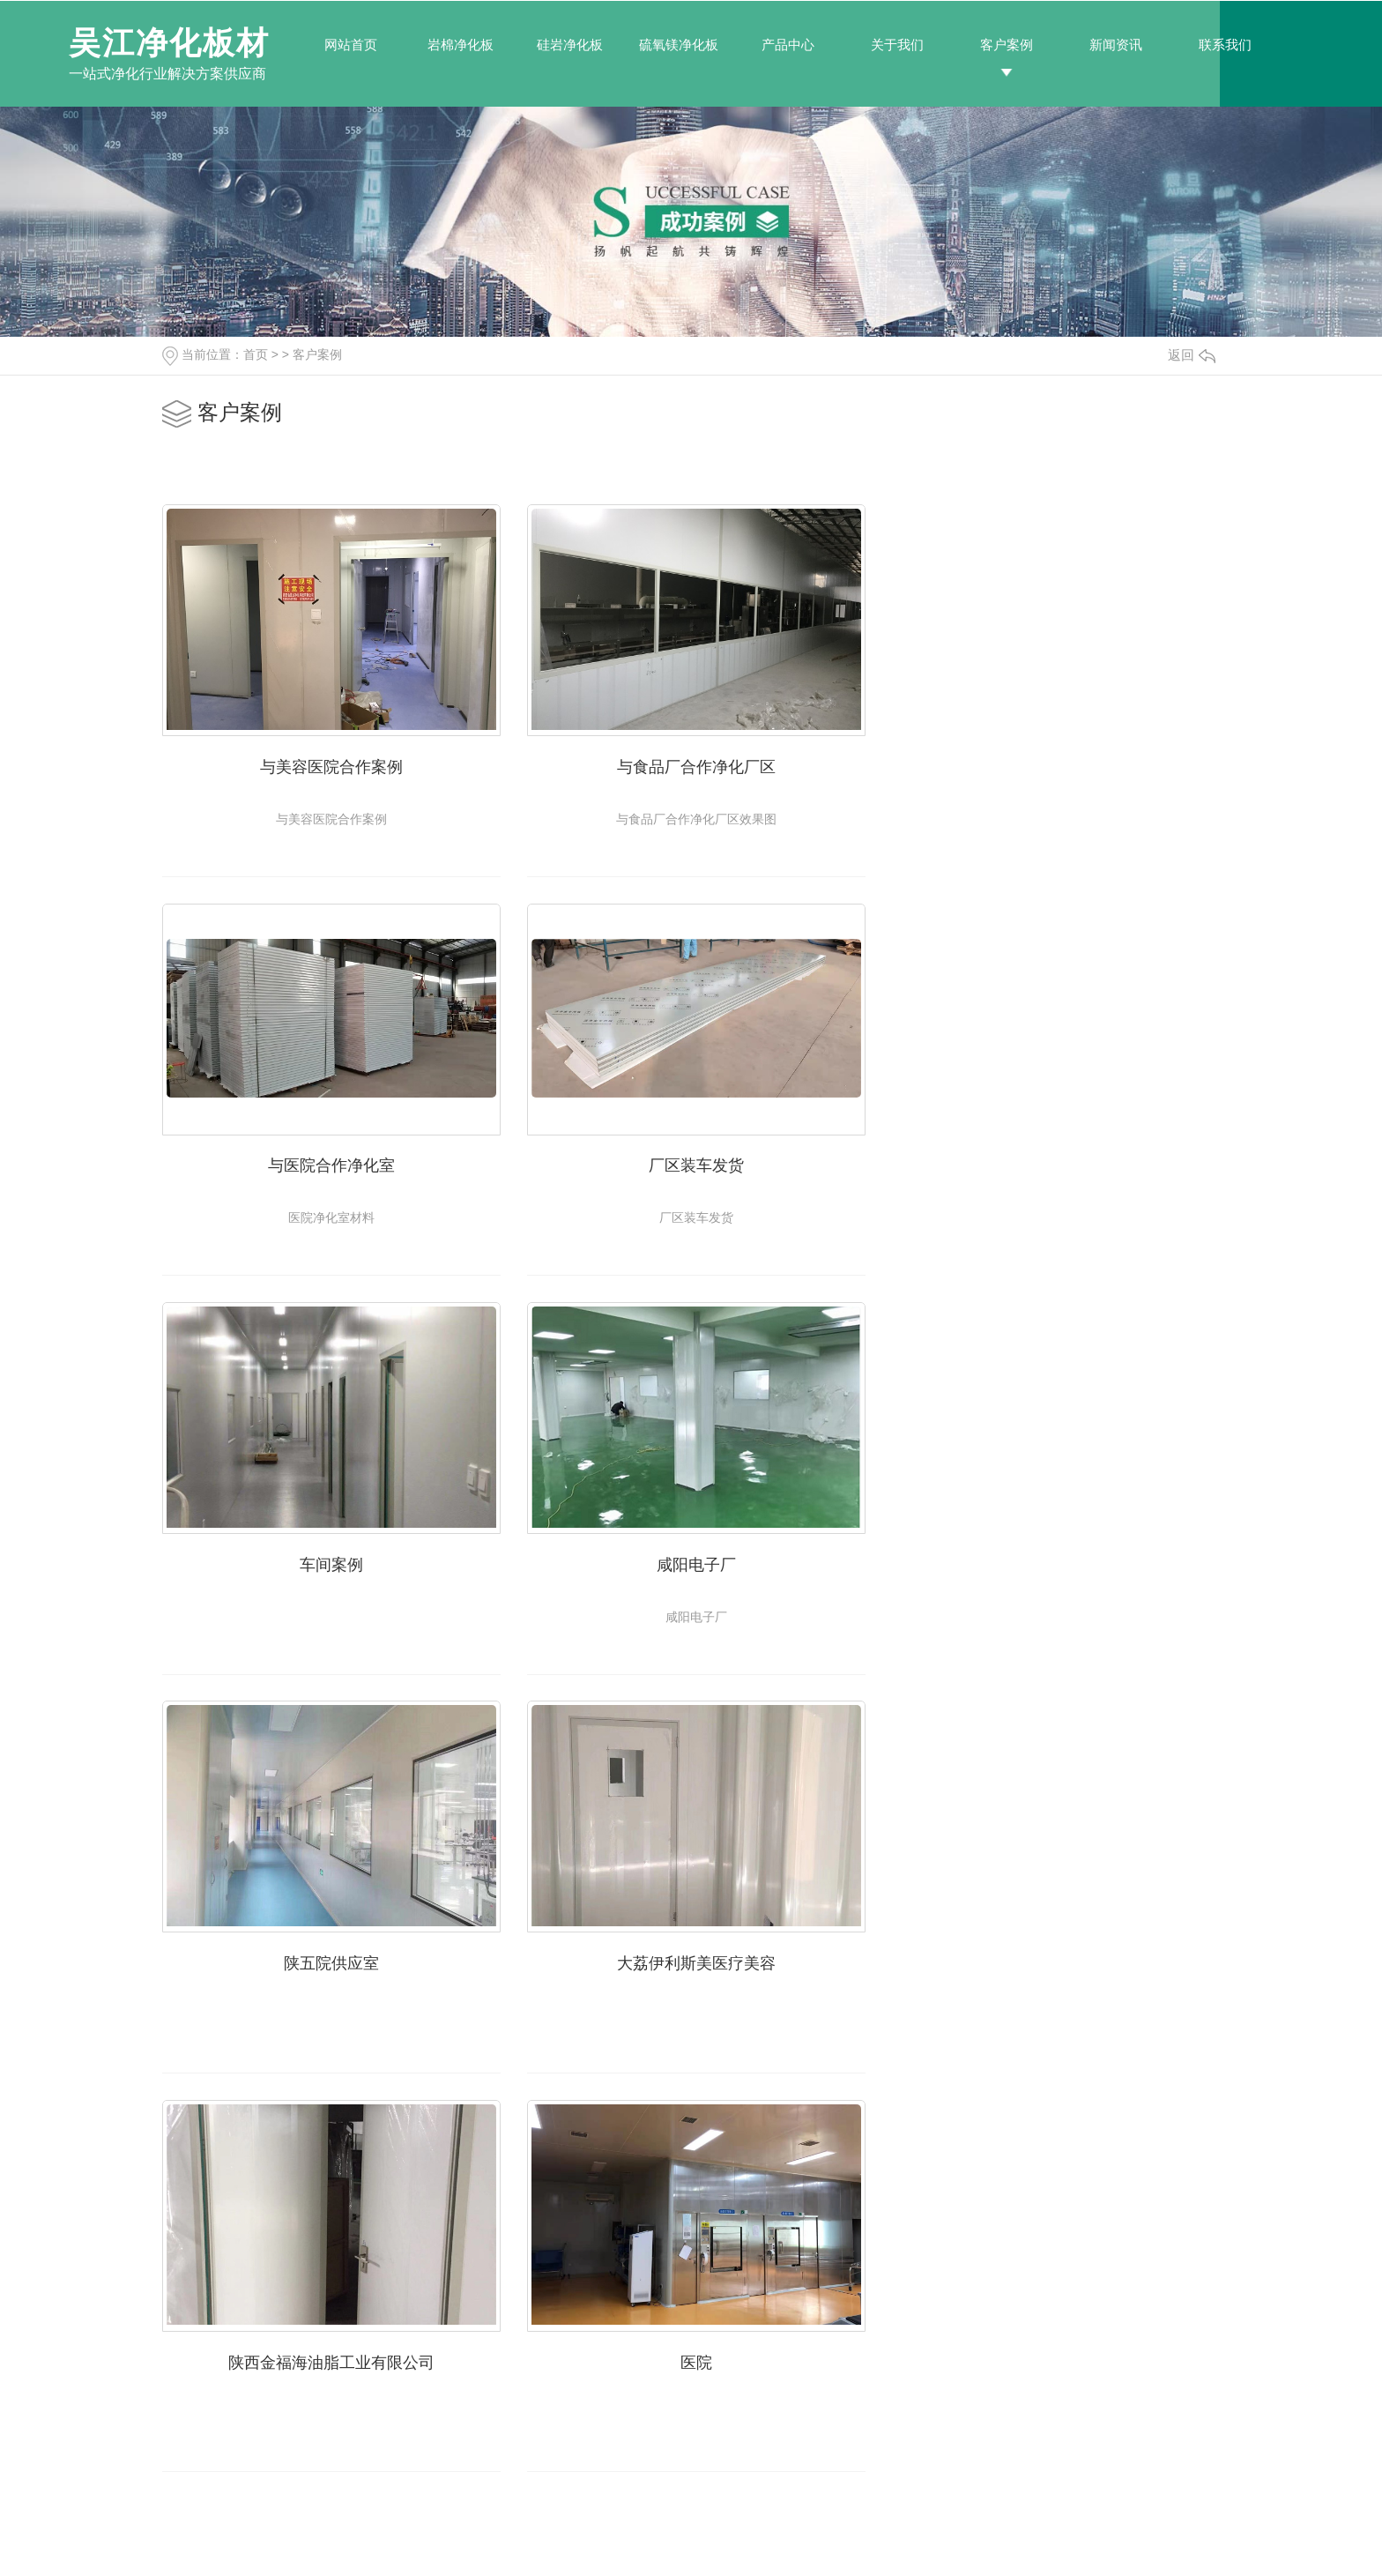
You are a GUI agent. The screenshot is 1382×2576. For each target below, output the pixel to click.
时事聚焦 (830, 2449)
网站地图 (586, 2538)
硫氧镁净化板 (678, 44)
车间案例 (691, 1162)
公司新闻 (830, 2359)
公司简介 (983, 2359)
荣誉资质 (983, 2419)
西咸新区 (983, 2538)
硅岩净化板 (570, 44)
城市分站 (893, 2538)
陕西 (939, 2538)
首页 (255, 354)
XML (655, 2538)
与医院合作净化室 (1052, 765)
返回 (1191, 354)
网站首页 (350, 44)
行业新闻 (830, 2389)
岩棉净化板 (460, 44)
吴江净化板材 (169, 43)
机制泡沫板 (530, 2449)
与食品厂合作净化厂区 (691, 765)
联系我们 (1225, 44)
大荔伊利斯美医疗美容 (691, 1558)
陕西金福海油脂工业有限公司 (1052, 1558)
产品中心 (788, 44)
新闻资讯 (1115, 44)
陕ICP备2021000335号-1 (789, 2538)
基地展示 (983, 2389)
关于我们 (897, 44)
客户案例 (1006, 44)
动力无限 (533, 2538)
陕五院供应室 (329, 1558)
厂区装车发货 (329, 1162)
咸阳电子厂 (1052, 1162)
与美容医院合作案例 (329, 765)
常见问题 (830, 2419)
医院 (330, 1956)
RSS (626, 2538)
